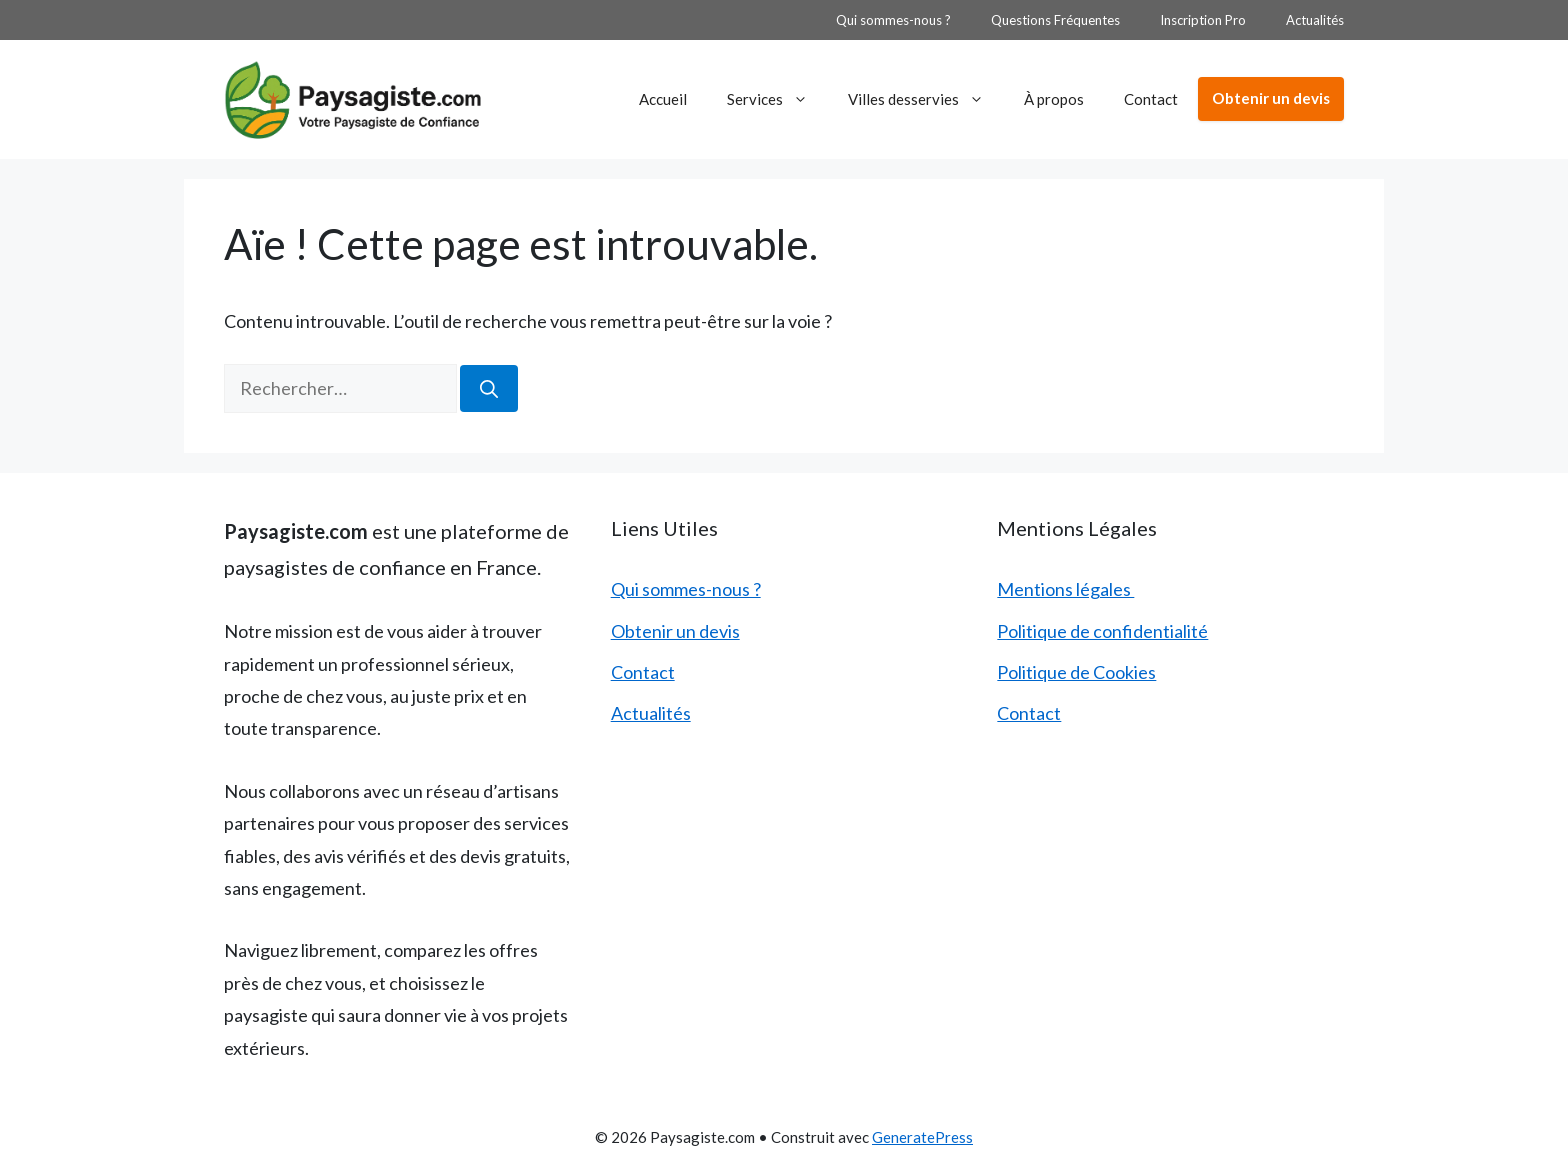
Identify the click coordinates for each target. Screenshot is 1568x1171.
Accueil (663, 99)
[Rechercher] (489, 388)
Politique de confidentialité (1102, 631)
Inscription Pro (1203, 20)
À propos (1054, 99)
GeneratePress (922, 1137)
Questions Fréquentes (1055, 20)
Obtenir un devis (1271, 98)
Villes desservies (926, 99)
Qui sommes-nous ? (893, 20)
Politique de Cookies (1076, 672)
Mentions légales (1065, 589)
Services (777, 99)
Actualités (1315, 20)
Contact (1151, 99)
